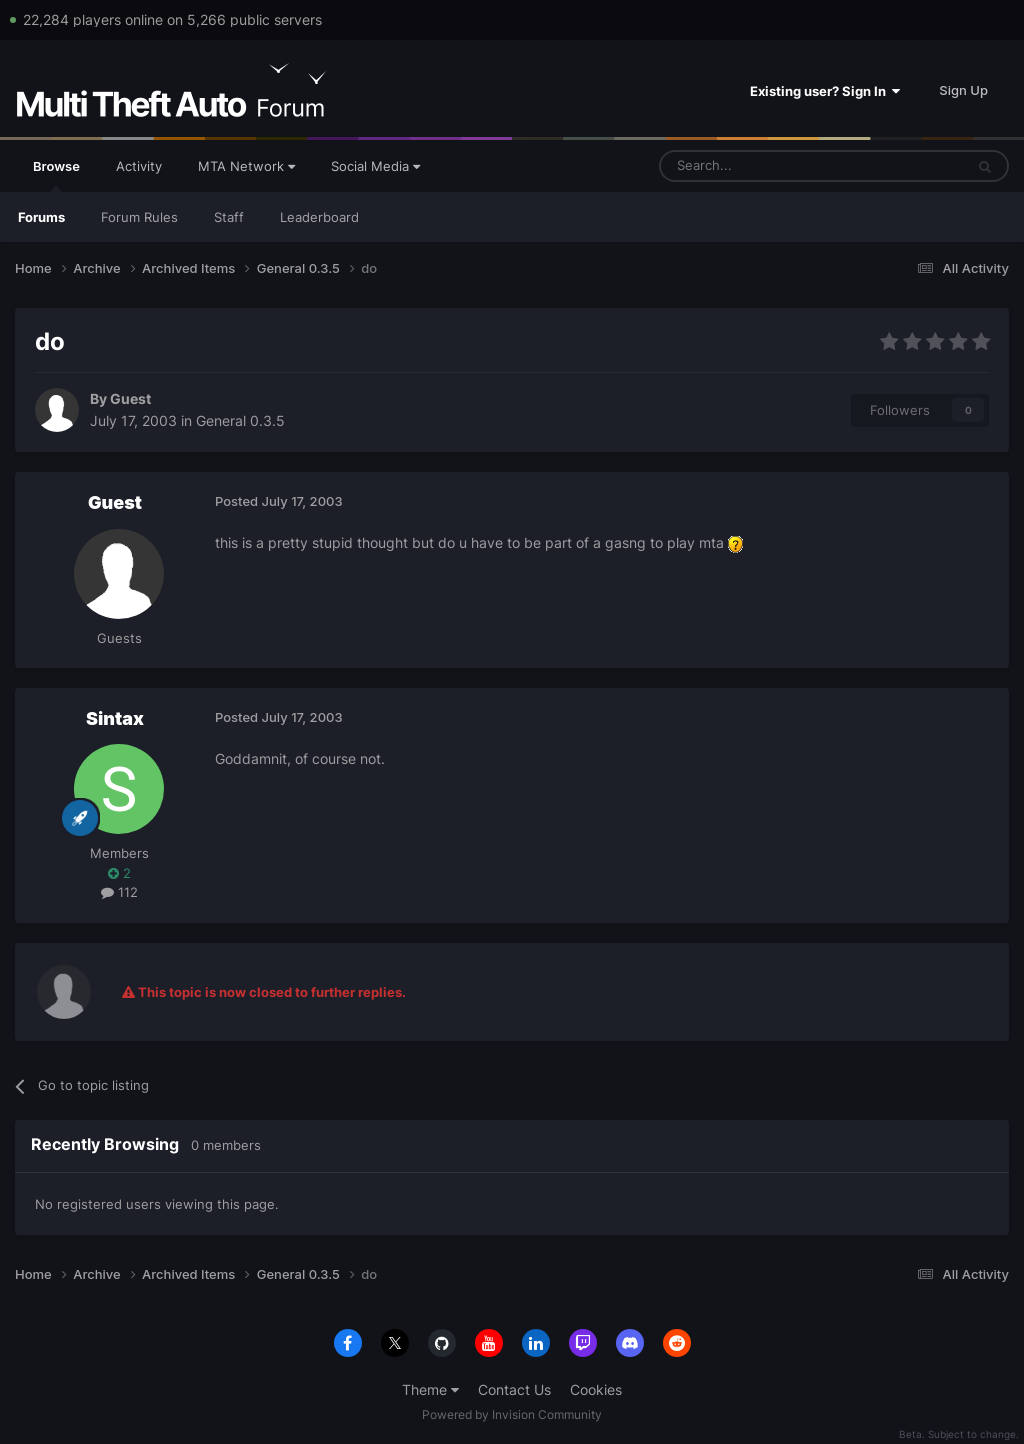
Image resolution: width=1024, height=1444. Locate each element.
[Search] (763, 166)
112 (119, 892)
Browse (56, 175)
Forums (41, 217)
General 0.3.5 (240, 420)
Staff (229, 217)
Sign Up (963, 90)
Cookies (596, 1389)
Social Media (375, 166)
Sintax (115, 718)
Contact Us (514, 1389)
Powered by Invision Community (512, 1414)
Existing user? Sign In (825, 91)
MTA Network (246, 166)
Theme (430, 1389)
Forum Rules (139, 217)
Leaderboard (319, 217)
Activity (139, 166)
